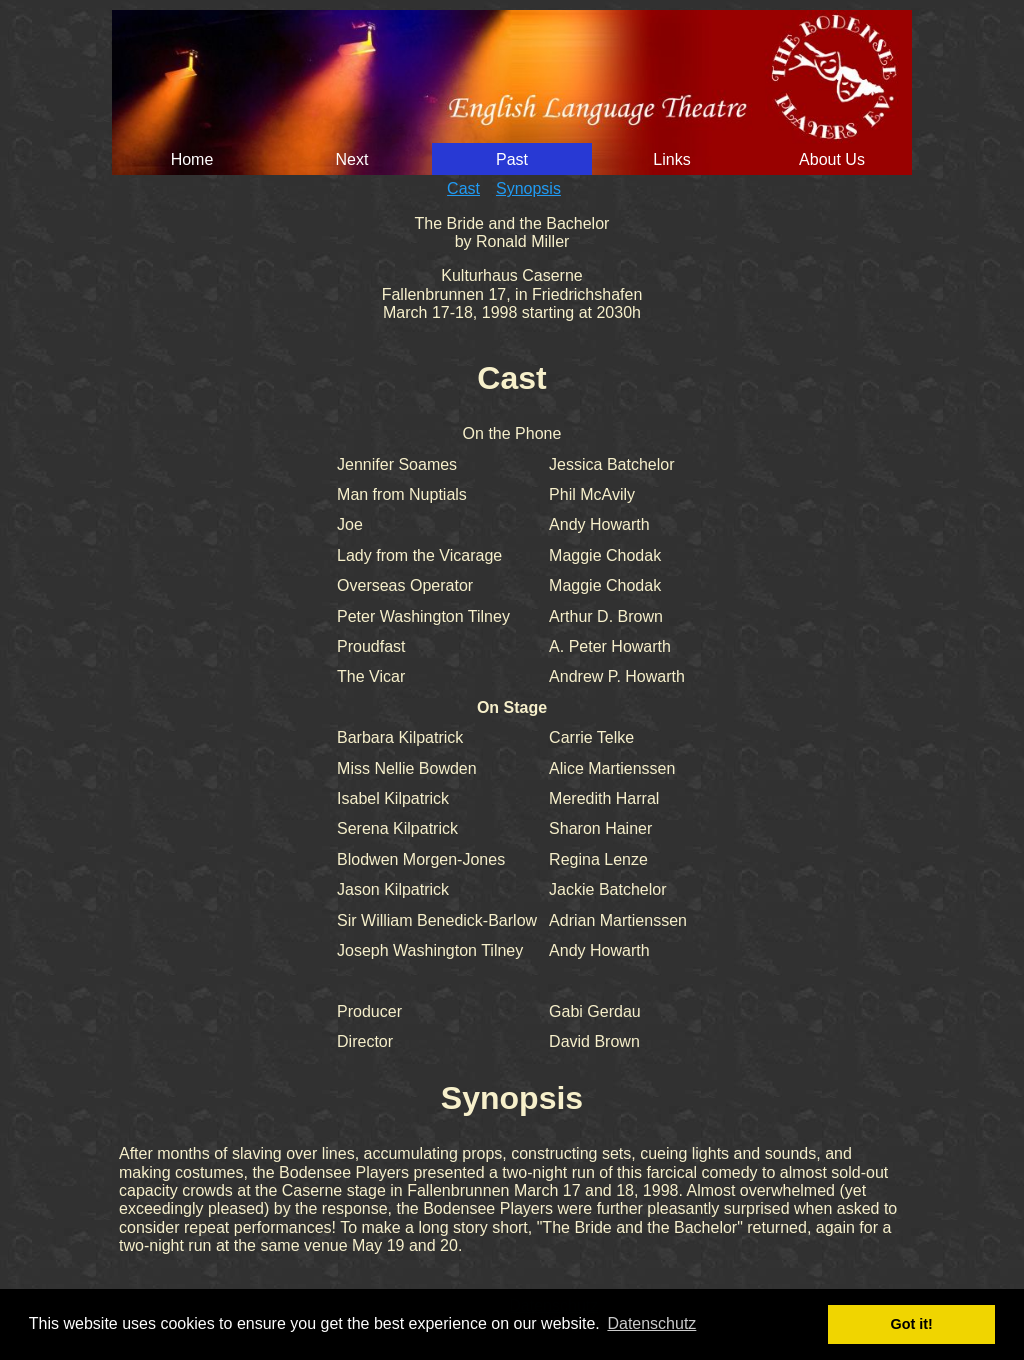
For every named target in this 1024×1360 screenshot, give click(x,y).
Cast (463, 188)
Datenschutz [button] (651, 1323)
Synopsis (528, 188)
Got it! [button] (912, 1324)
